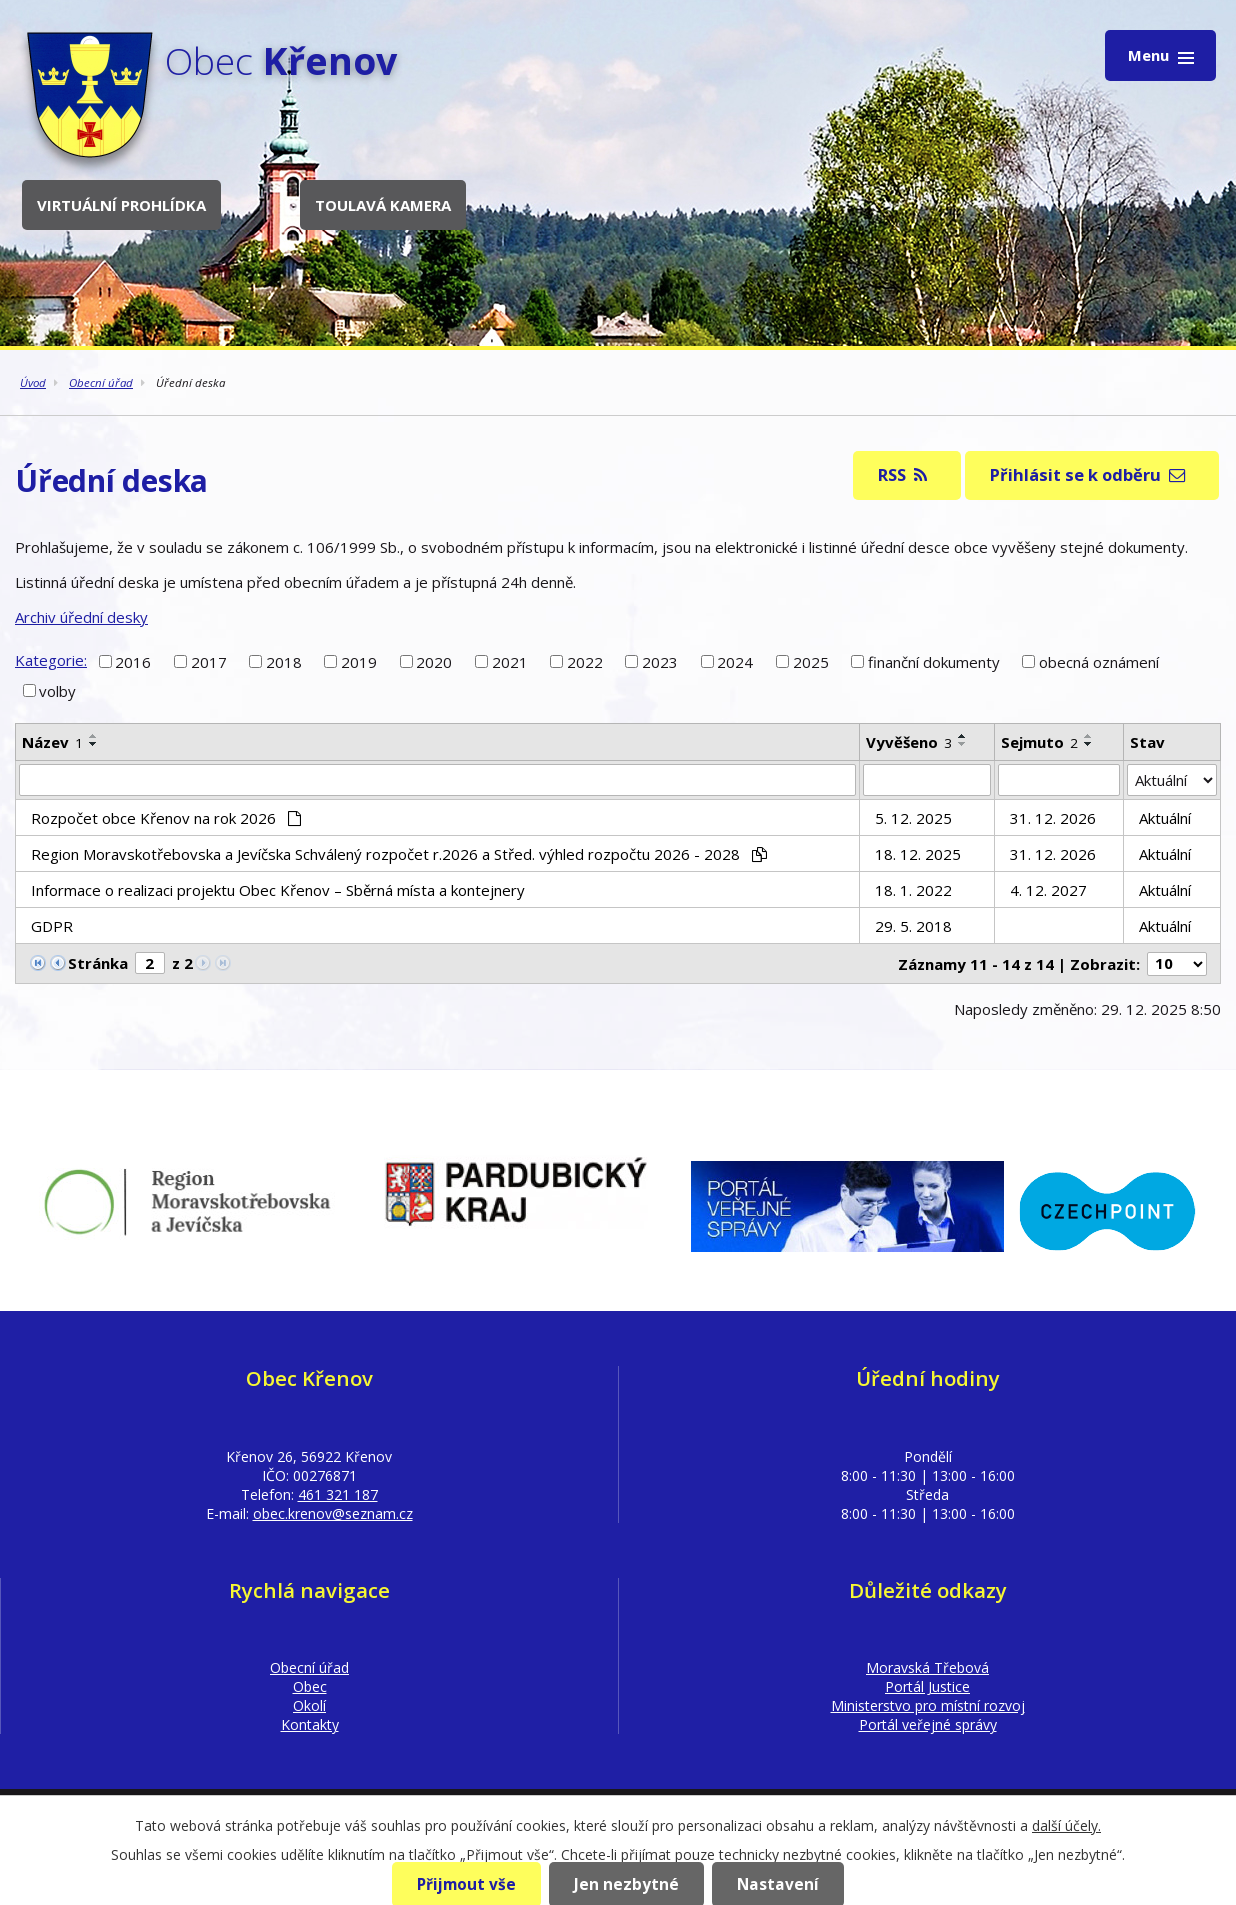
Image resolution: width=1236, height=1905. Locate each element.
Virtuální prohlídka (121, 205)
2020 (434, 661)
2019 (359, 661)
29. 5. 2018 (913, 926)
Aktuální (1165, 818)
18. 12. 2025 (918, 854)
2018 (284, 661)
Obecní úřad (101, 382)
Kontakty (310, 1724)
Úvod (33, 382)
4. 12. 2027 (1048, 890)
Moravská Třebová (927, 1667)
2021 (510, 661)
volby (57, 691)
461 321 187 (338, 1494)
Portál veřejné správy (928, 1724)
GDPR (52, 926)
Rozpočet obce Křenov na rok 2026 (166, 818)
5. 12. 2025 (913, 818)
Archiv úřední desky (81, 617)
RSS (902, 474)
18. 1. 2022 (913, 890)
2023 (660, 661)
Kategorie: (51, 660)
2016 (133, 661)
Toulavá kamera (383, 205)
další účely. (1066, 1825)
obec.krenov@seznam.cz (333, 1513)
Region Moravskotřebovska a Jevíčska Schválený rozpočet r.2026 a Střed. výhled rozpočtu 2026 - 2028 (399, 854)
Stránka (98, 963)
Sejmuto (1039, 742)
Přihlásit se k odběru (1088, 474)
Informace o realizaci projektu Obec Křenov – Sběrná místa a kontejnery (278, 890)
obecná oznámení (1099, 661)
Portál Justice (927, 1686)
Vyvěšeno (909, 742)
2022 (585, 661)
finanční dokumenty (934, 661)
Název (52, 742)
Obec (310, 1686)
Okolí (309, 1705)
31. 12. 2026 (1053, 818)
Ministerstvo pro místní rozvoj (928, 1705)
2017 (209, 661)
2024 (735, 661)
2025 (811, 661)
